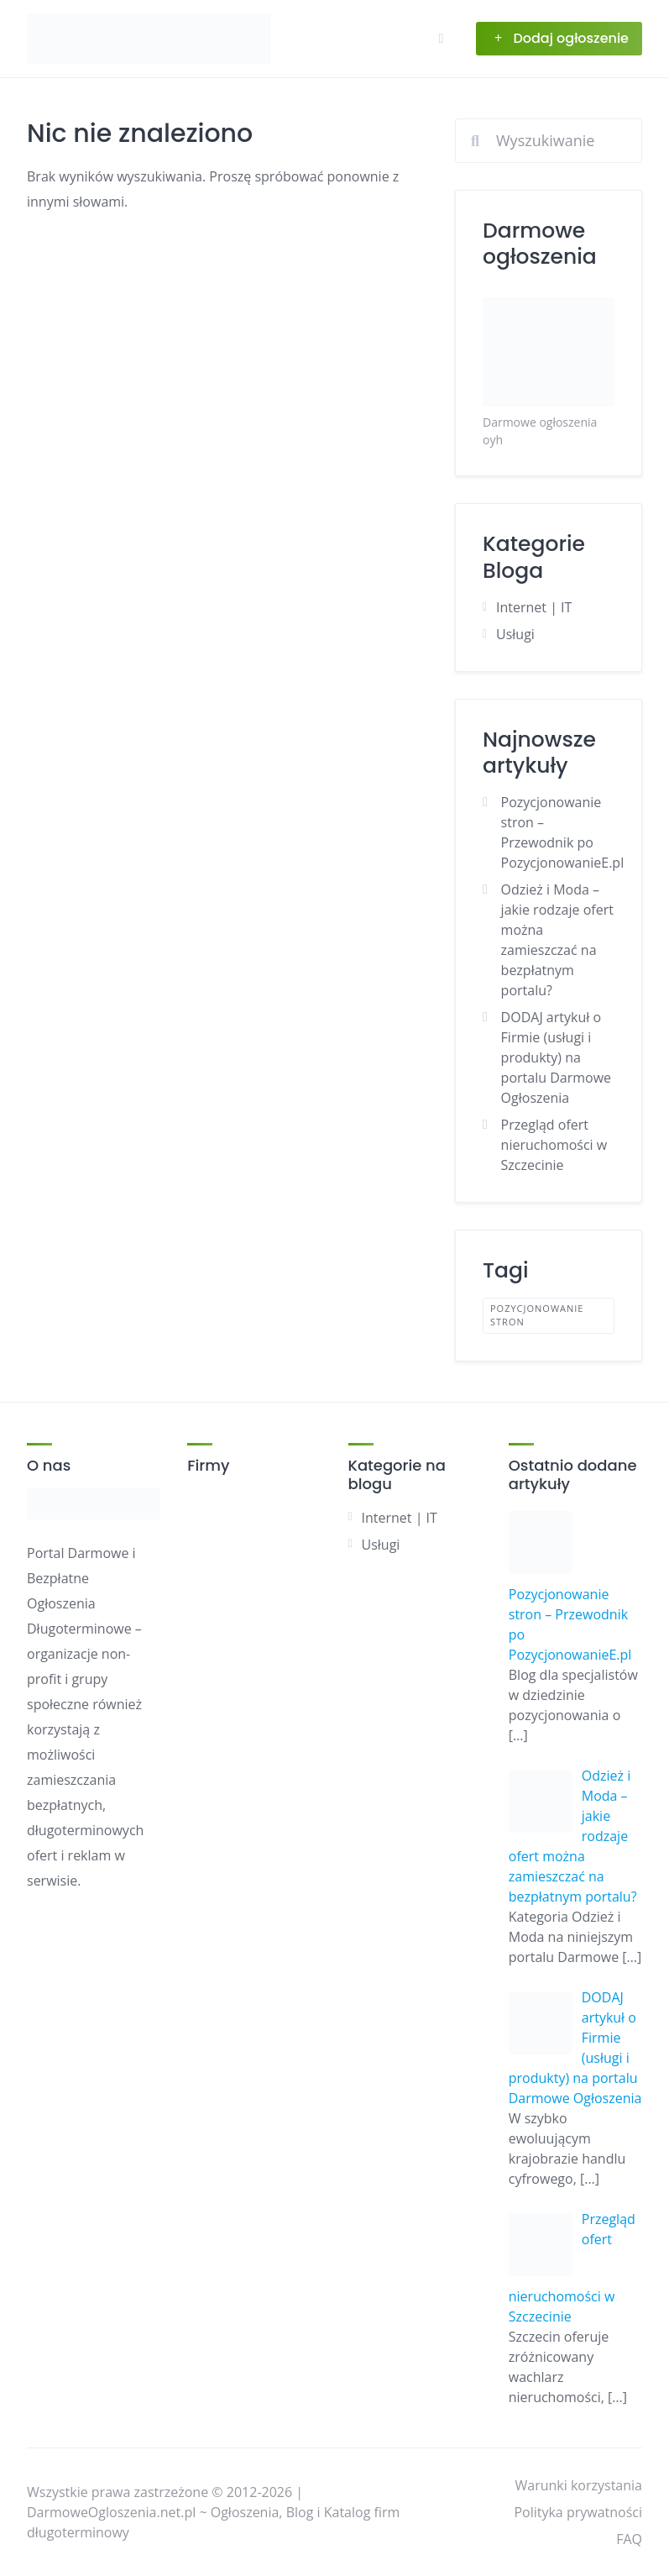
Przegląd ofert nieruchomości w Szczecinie (554, 1144)
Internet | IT (534, 607)
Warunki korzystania (578, 2485)
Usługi (515, 634)
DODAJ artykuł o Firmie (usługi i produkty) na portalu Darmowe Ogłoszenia (556, 1057)
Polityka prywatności (578, 2512)
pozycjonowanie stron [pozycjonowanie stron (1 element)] (536, 1315)
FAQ (629, 2539)
